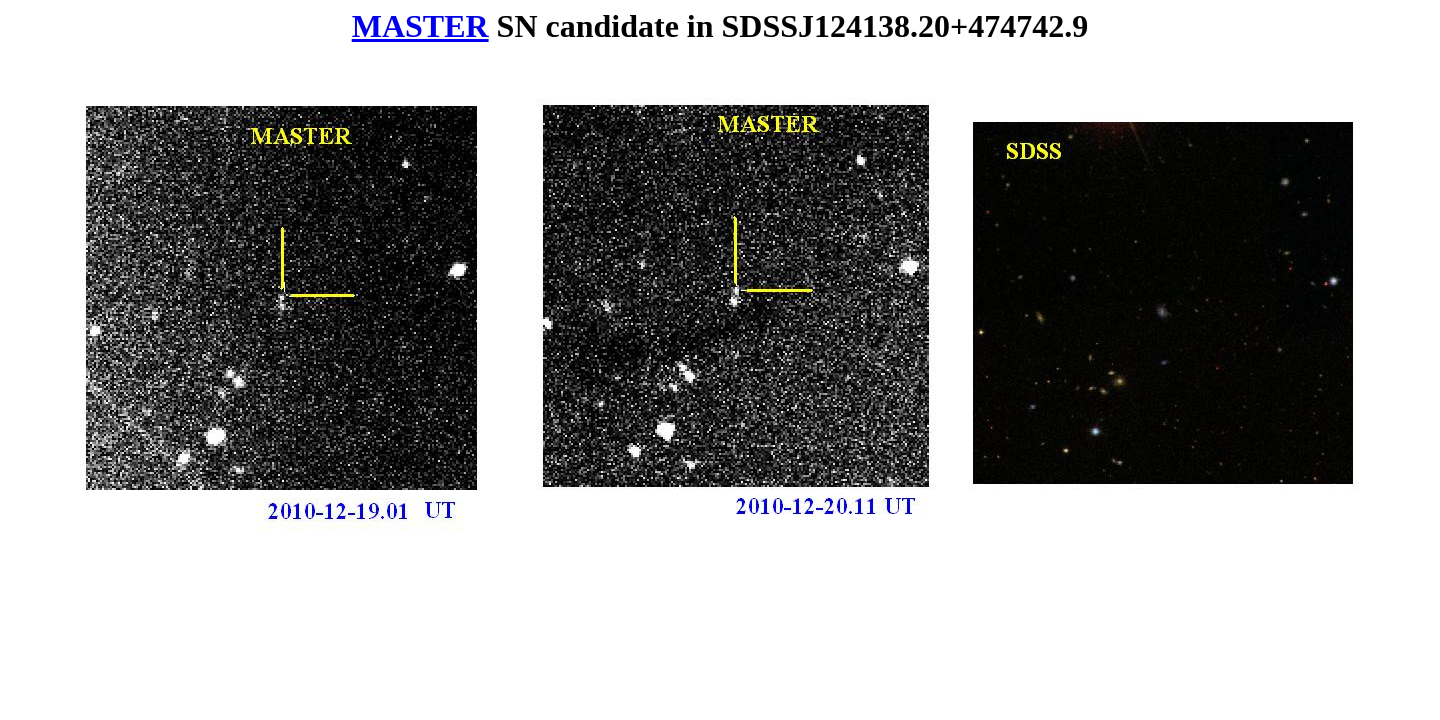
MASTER (420, 26)
